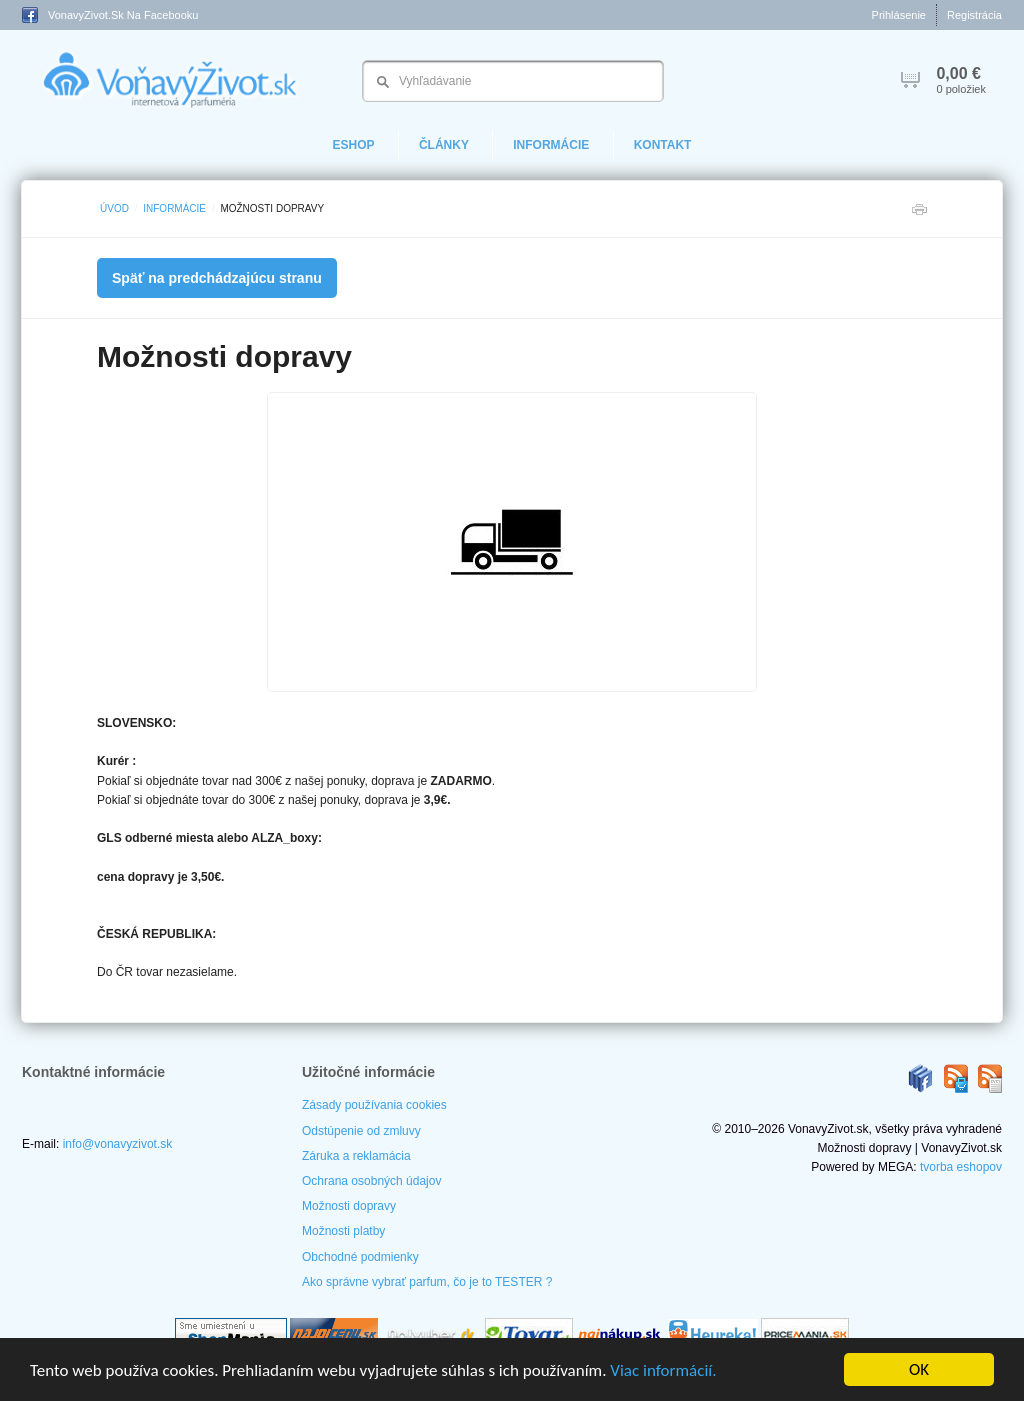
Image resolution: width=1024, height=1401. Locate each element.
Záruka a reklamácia (356, 1156)
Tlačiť (919, 214)
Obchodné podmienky (360, 1257)
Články (444, 145)
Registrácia (974, 15)
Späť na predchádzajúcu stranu (217, 278)
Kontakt (663, 145)
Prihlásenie (899, 15)
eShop (354, 145)
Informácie (551, 145)
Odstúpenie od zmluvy (361, 1131)
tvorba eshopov (961, 1167)
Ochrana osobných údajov (371, 1181)
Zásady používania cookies (374, 1105)
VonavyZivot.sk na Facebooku (110, 15)
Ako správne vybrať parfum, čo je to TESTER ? (427, 1282)
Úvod (114, 208)
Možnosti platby (343, 1231)
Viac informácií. (663, 1370)
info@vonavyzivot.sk (118, 1144)
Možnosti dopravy (349, 1206)
